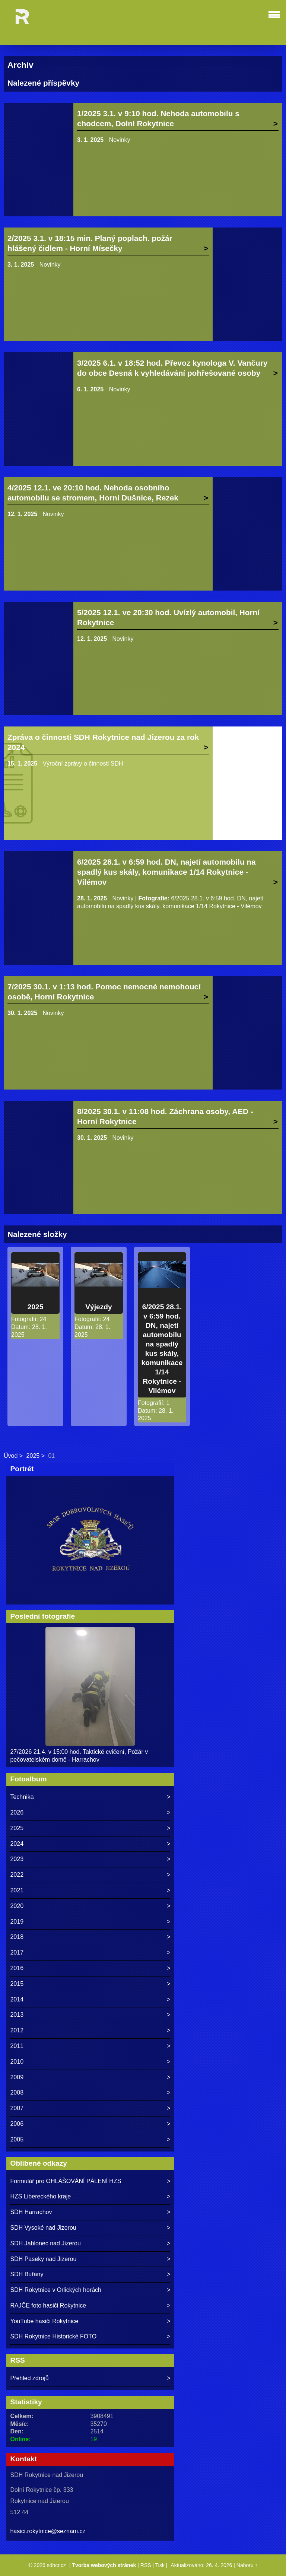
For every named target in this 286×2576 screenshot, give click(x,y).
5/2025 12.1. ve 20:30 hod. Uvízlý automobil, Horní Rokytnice (168, 617)
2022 (16, 1874)
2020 (16, 1906)
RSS (145, 2565)
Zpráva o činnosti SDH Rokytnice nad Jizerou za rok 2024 (103, 742)
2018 (16, 1937)
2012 (16, 2030)
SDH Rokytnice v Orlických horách (55, 2290)
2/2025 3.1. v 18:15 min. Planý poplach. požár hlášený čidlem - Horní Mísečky (89, 243)
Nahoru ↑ (247, 2565)
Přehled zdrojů (29, 2378)
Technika (22, 1797)
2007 (16, 2108)
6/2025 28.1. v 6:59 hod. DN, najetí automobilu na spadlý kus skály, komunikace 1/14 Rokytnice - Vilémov (166, 872)
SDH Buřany (26, 2274)
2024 (16, 1844)
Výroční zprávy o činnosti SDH (83, 763)
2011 (16, 2046)
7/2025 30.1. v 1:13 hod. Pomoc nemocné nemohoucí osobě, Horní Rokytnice (104, 991)
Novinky (119, 140)
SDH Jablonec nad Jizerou (45, 2243)
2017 (16, 1952)
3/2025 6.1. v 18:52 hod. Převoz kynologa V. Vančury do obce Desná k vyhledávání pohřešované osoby (172, 368)
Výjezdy (98, 1307)
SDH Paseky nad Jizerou (43, 2259)
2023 (16, 1859)
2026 (16, 1812)
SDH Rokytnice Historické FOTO (53, 2336)
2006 (16, 2124)
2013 (16, 2014)
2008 (16, 2092)
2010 (16, 2061)
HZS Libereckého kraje (40, 2196)
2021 (16, 1890)
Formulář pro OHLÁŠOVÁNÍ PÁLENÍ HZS (65, 2181)
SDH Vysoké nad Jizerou (43, 2227)
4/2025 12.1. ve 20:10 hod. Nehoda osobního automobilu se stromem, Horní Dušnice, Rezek (92, 492)
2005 (16, 2139)
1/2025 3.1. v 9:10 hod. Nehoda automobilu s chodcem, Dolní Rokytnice (158, 118)
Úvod (11, 1456)
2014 (16, 1999)
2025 (36, 1307)
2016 (16, 1968)
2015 (16, 1984)
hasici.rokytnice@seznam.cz (47, 2531)
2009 (16, 2077)
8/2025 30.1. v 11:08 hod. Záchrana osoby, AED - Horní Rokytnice (165, 1116)
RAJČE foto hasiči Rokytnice (48, 2305)
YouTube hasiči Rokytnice (44, 2321)
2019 (16, 1921)
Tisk (160, 2565)
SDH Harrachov (31, 2212)
